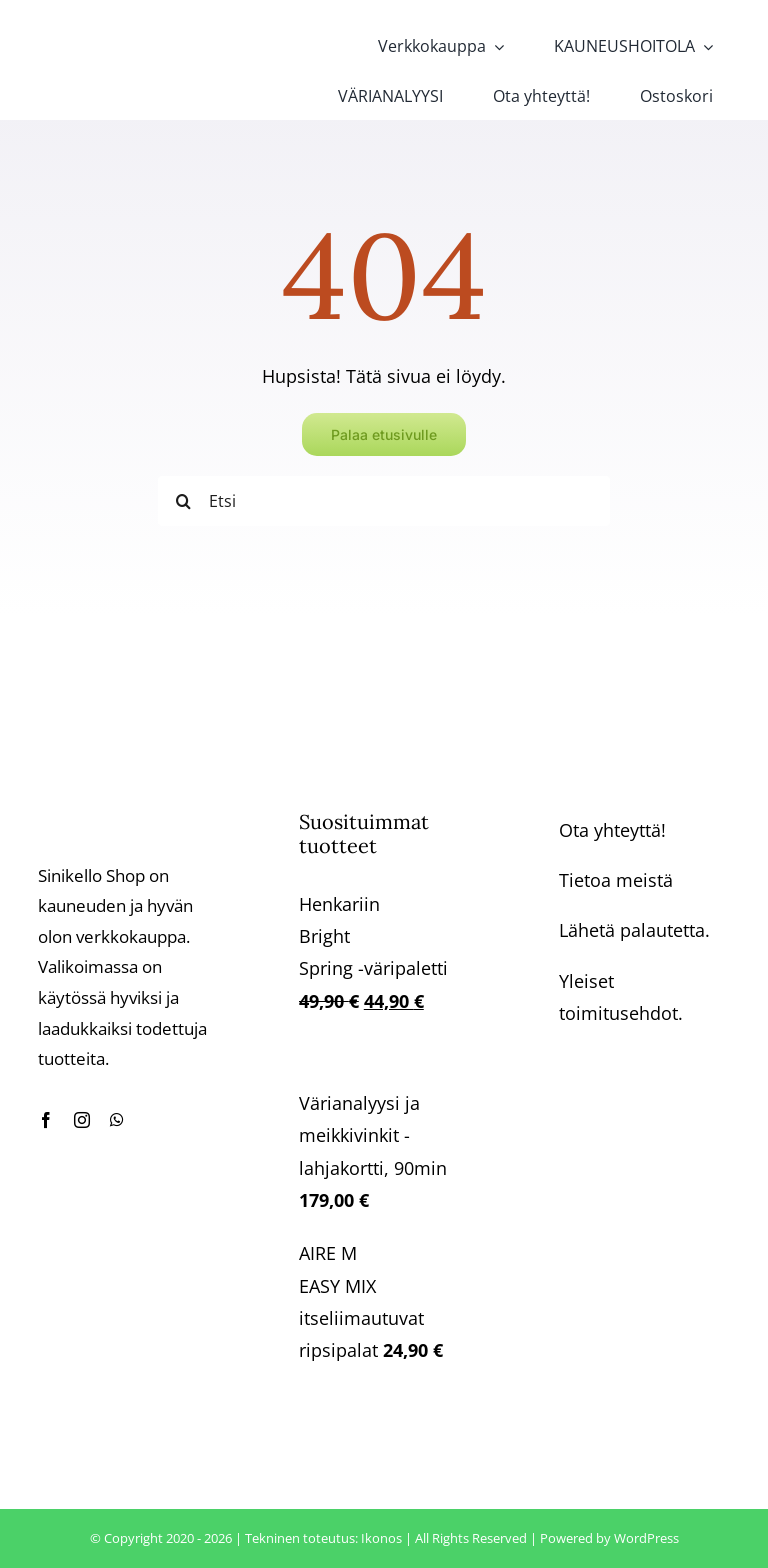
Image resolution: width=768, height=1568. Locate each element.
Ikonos (381, 1538)
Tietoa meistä (616, 880)
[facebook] (46, 1120)
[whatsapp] (117, 1120)
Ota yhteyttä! (612, 830)
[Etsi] (384, 501)
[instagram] (82, 1120)
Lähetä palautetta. (634, 930)
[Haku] (183, 501)
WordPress (646, 1538)
